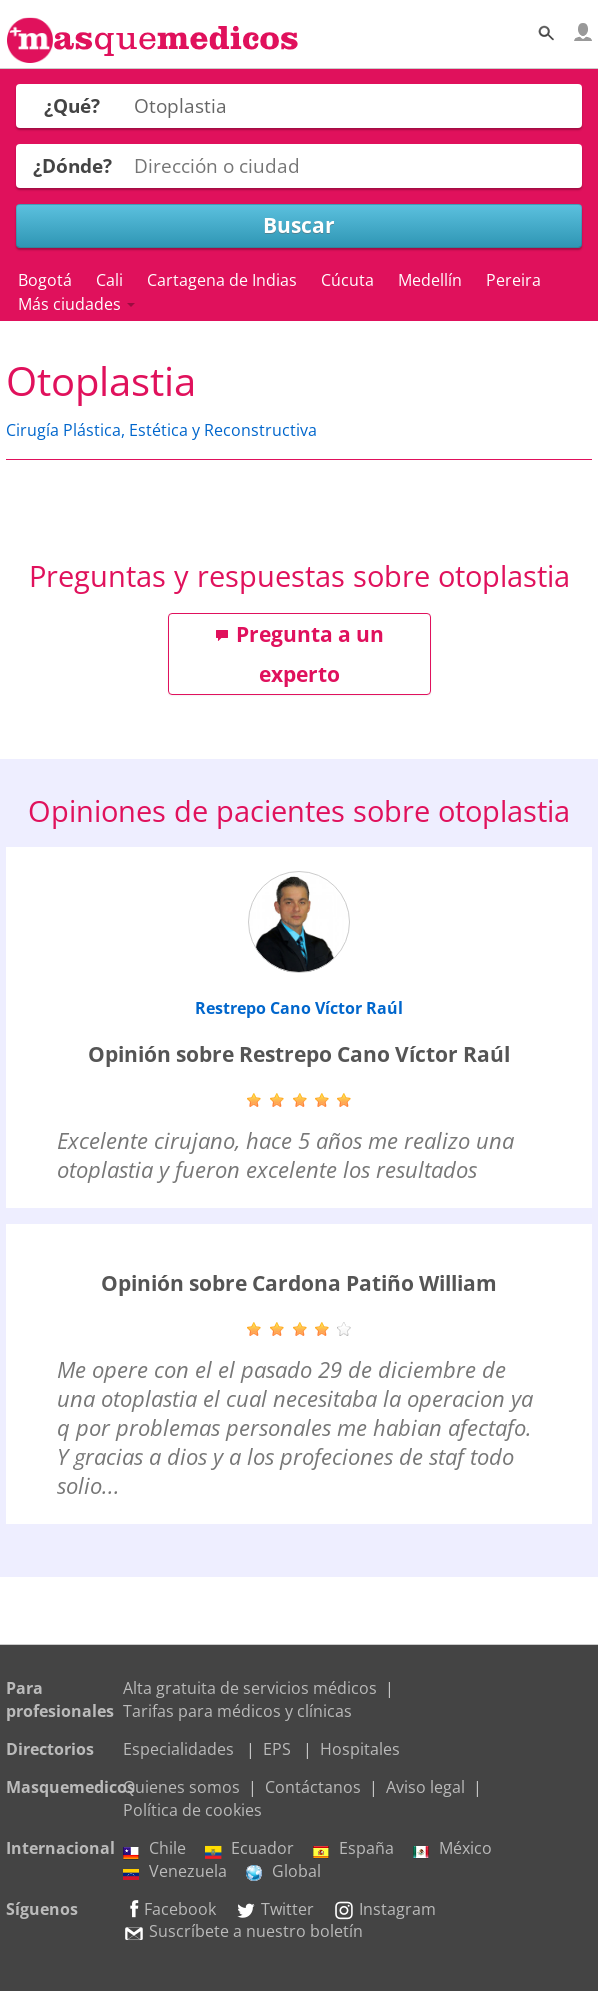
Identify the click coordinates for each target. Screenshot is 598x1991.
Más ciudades (76, 304)
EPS (277, 1749)
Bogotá (45, 280)
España (353, 1848)
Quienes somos (181, 1787)
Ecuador (249, 1848)
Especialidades (178, 1749)
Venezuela (175, 1871)
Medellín (430, 280)
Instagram (384, 1909)
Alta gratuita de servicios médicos (250, 1688)
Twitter (274, 1909)
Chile (154, 1848)
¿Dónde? (72, 165)
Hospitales (360, 1749)
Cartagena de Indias (222, 280)
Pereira (513, 280)
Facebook (169, 1909)
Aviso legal (425, 1787)
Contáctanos (313, 1787)
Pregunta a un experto (299, 654)
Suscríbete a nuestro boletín (243, 1931)
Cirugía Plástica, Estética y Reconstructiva (161, 430)
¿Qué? (72, 105)
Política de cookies (192, 1810)
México (452, 1848)
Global (283, 1871)
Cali (109, 280)
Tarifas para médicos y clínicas (237, 1711)
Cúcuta (347, 280)
